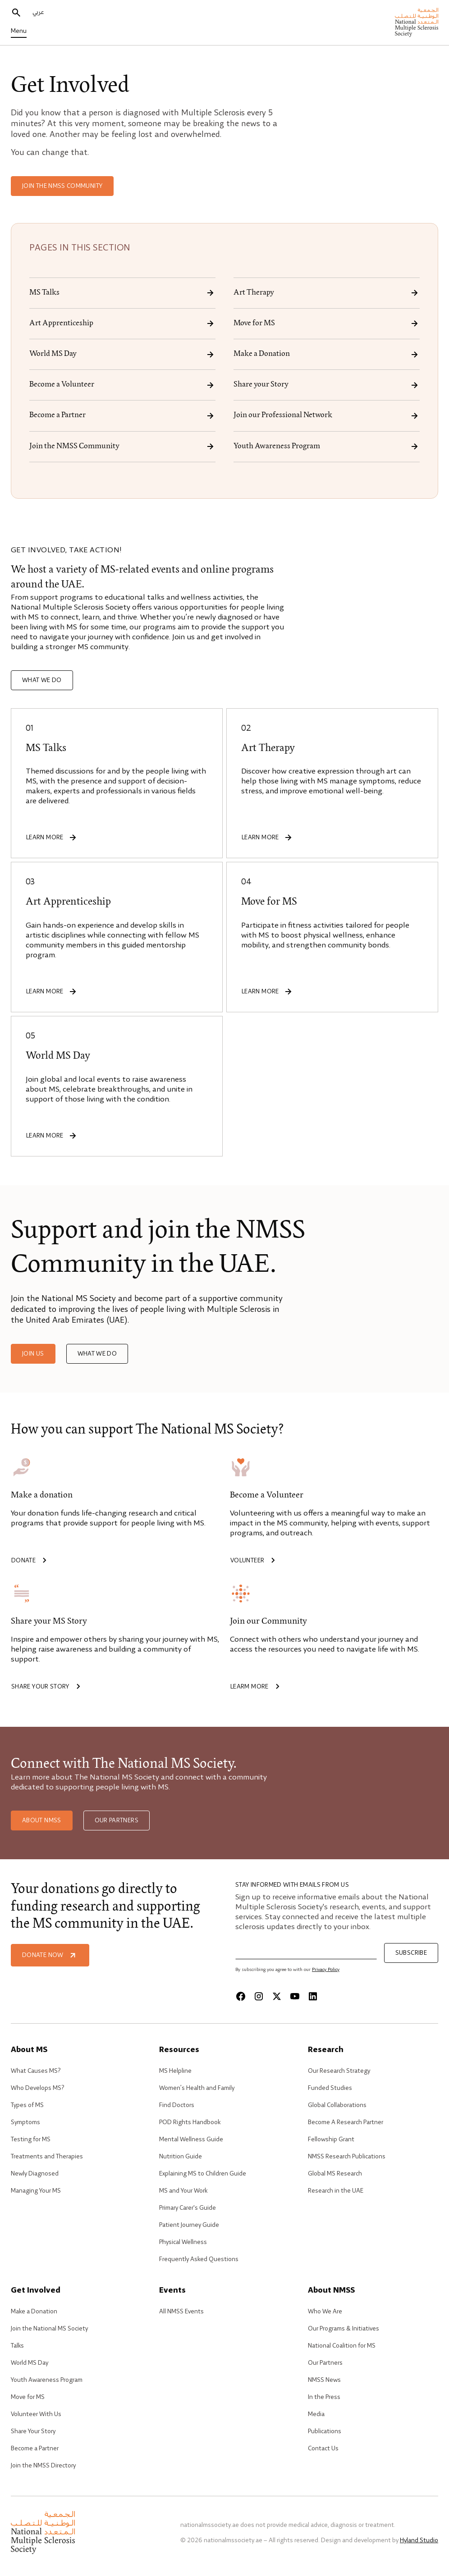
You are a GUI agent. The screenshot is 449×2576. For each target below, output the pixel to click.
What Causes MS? (35, 2071)
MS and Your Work (183, 2191)
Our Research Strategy (339, 2071)
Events (172, 2291)
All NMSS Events (181, 2311)
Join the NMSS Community (62, 186)
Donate (30, 1560)
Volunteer (254, 1560)
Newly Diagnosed (35, 2174)
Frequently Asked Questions (198, 2259)
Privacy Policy (325, 1969)
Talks (17, 2346)
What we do (42, 680)
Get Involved (35, 2291)
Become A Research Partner (345, 2122)
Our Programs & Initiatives (343, 2329)
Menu (19, 31)
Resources (179, 2050)
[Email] (306, 1951)
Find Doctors (176, 2105)
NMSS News (324, 2380)
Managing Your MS (36, 2191)
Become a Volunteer (122, 385)
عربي (38, 12)
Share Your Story (33, 2431)
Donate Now (50, 1955)
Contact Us (323, 2448)
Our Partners (116, 1820)
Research (326, 2050)
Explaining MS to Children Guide (202, 2174)
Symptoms (25, 2122)
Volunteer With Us (36, 2414)
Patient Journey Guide (189, 2225)
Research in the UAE (335, 2191)
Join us (33, 1354)
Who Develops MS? (37, 2088)
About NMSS (41, 1820)
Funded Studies (330, 2088)
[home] (416, 22)
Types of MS (27, 2105)
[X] (276, 1996)
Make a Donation (327, 354)
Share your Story (327, 385)
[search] (16, 12)
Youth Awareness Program (327, 446)
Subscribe (411, 1953)
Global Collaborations (337, 2105)
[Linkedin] (312, 1996)
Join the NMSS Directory (43, 2466)
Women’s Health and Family (196, 2088)
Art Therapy (327, 292)
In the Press (324, 2397)
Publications (324, 2431)
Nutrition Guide (180, 2157)
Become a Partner (122, 415)
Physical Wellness (183, 2242)
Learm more (256, 1686)
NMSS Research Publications (346, 2157)
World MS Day (122, 354)
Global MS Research (335, 2174)
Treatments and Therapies (47, 2157)
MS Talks (122, 292)
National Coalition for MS (342, 2346)
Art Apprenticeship (122, 323)
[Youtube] (294, 1996)
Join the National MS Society (49, 2329)
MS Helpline (175, 2071)
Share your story (47, 1686)
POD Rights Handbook (189, 2122)
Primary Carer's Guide (187, 2208)
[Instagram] (258, 1996)
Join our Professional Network (327, 415)
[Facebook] (240, 1996)
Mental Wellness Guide (191, 2139)
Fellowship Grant (331, 2139)
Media (316, 2414)
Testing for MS (30, 2139)
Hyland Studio (419, 2540)
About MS (29, 2050)
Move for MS (327, 323)
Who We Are (325, 2311)
